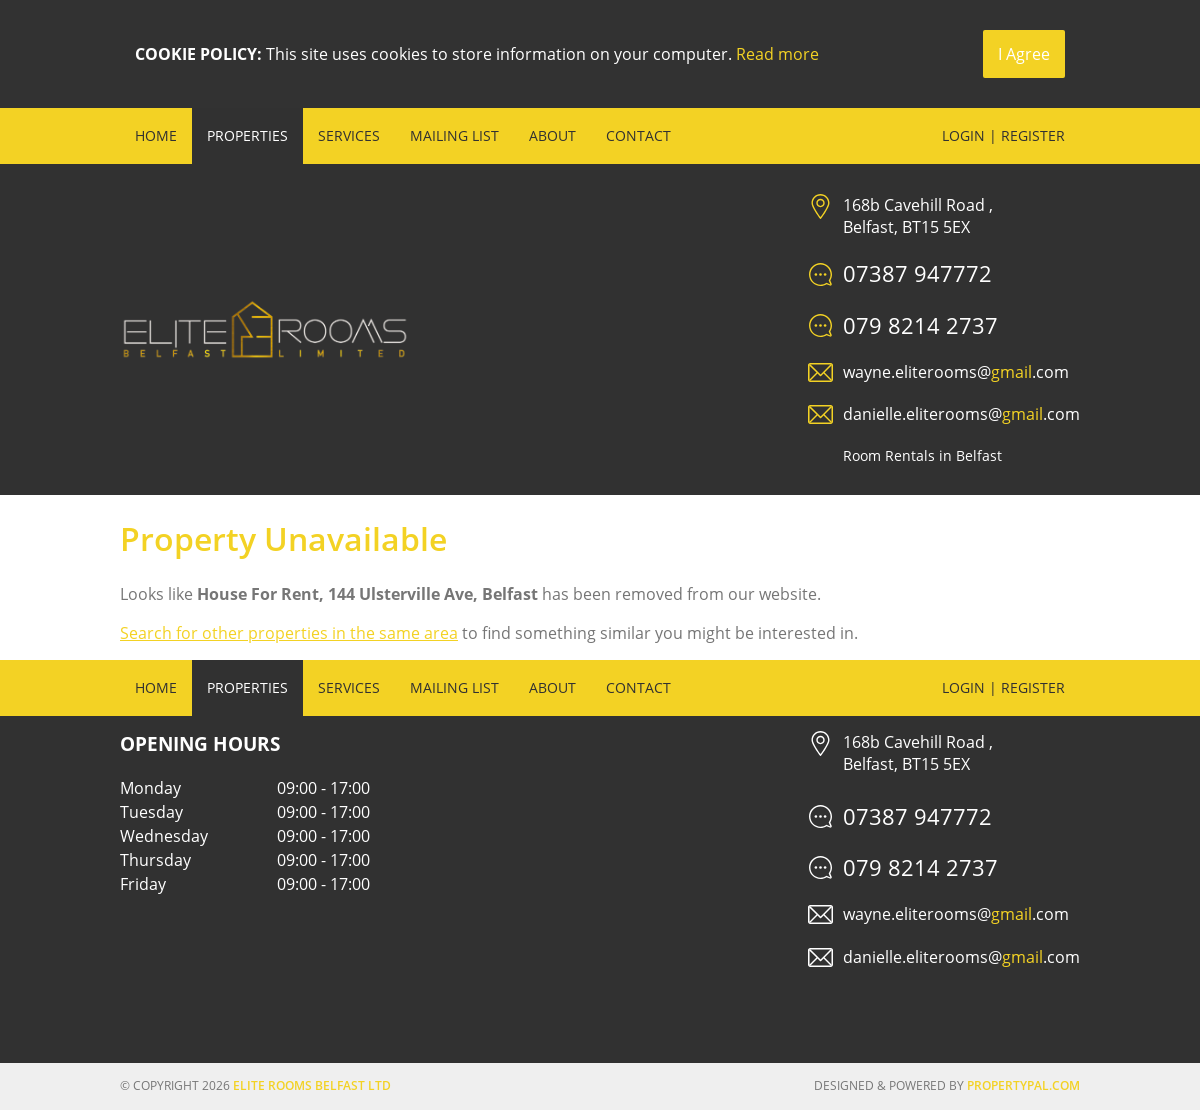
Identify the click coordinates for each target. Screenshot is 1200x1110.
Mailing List (454, 135)
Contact (638, 135)
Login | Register (1003, 135)
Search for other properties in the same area (289, 633)
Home (156, 135)
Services (349, 135)
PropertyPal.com (1023, 1085)
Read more (777, 54)
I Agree (1024, 54)
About (552, 135)
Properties (247, 135)
